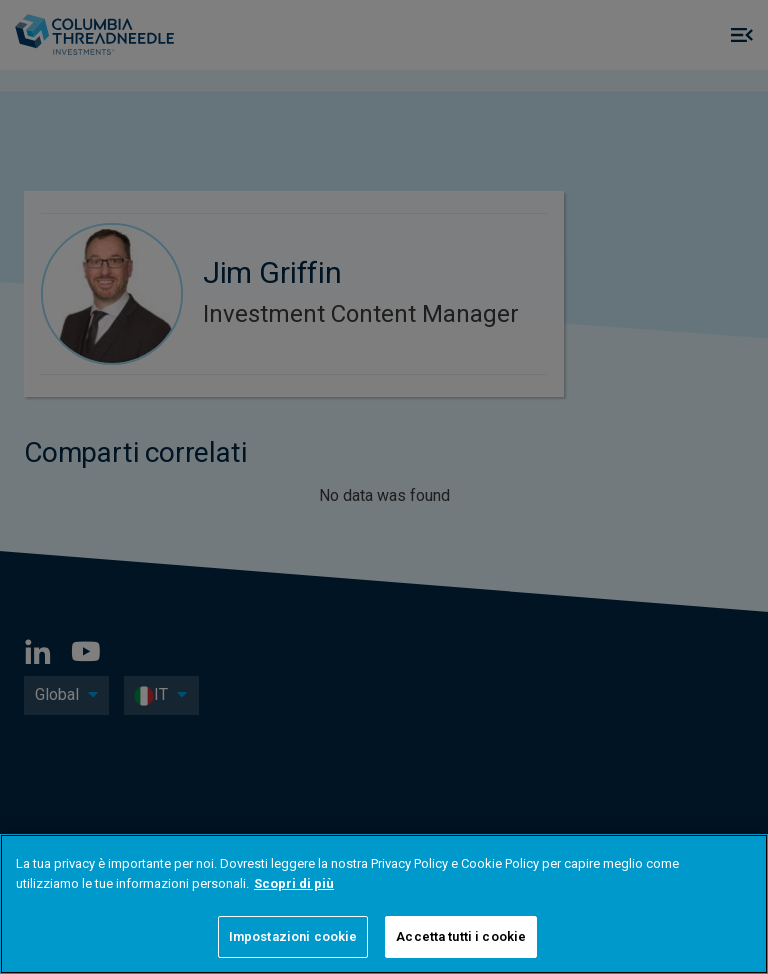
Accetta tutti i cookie (461, 936)
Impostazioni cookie (293, 936)
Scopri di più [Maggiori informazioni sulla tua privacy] (294, 883)
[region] (384, 904)
